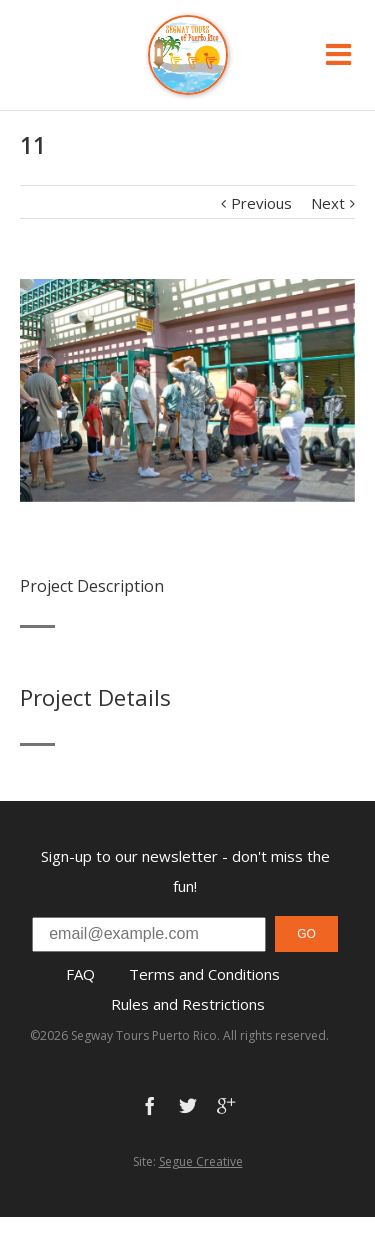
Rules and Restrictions (188, 1004)
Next (328, 203)
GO (306, 934)
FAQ (80, 974)
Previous (261, 203)
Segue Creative (201, 1161)
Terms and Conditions (204, 974)
